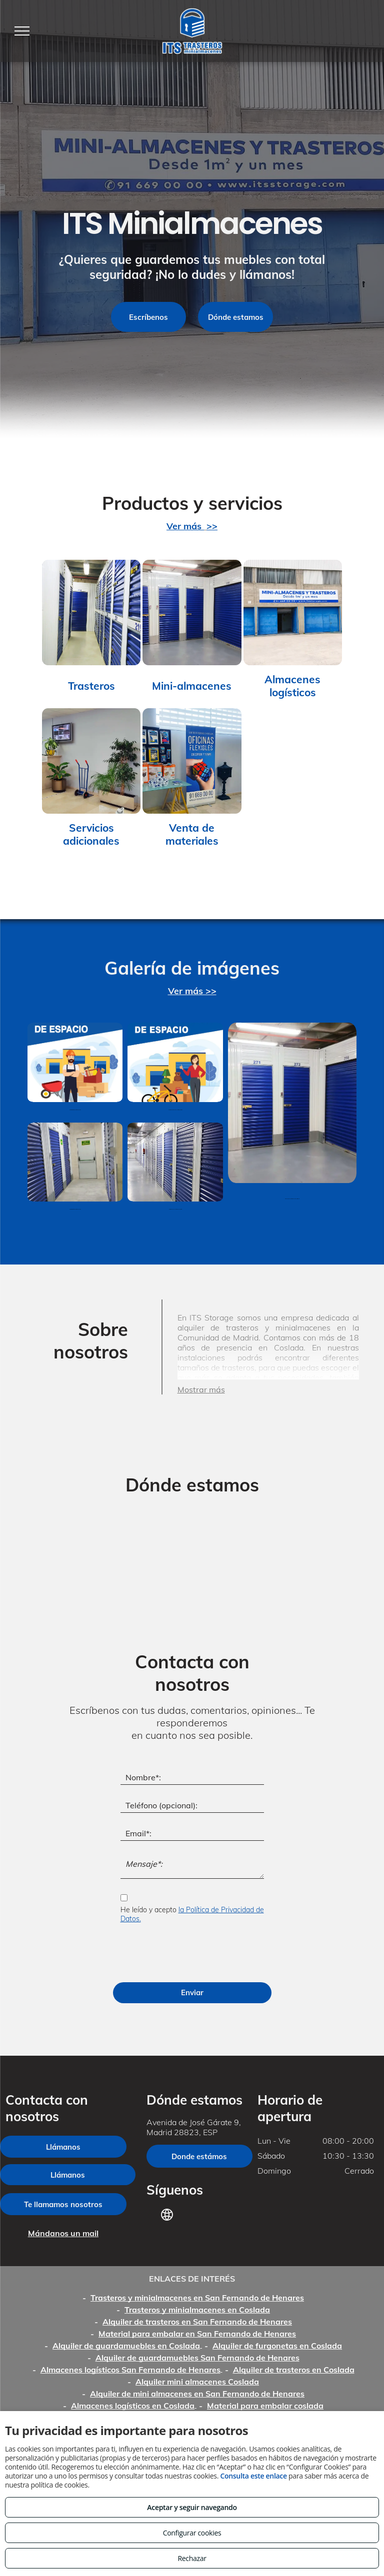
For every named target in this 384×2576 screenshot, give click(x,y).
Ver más (185, 526)
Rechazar (192, 2558)
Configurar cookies (192, 2533)
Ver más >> (192, 991)
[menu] (22, 31)
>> (212, 526)
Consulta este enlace (253, 2476)
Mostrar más (201, 1389)
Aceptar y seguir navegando (191, 2507)
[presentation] (196, 1952)
